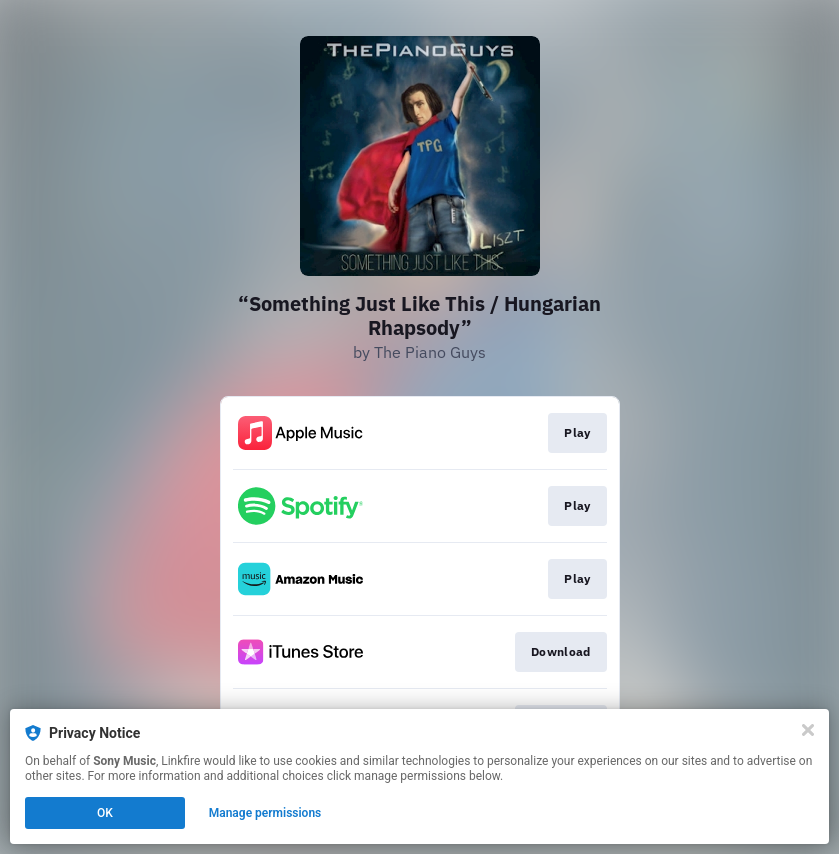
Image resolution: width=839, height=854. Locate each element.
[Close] (808, 730)
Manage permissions (265, 813)
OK (105, 813)
